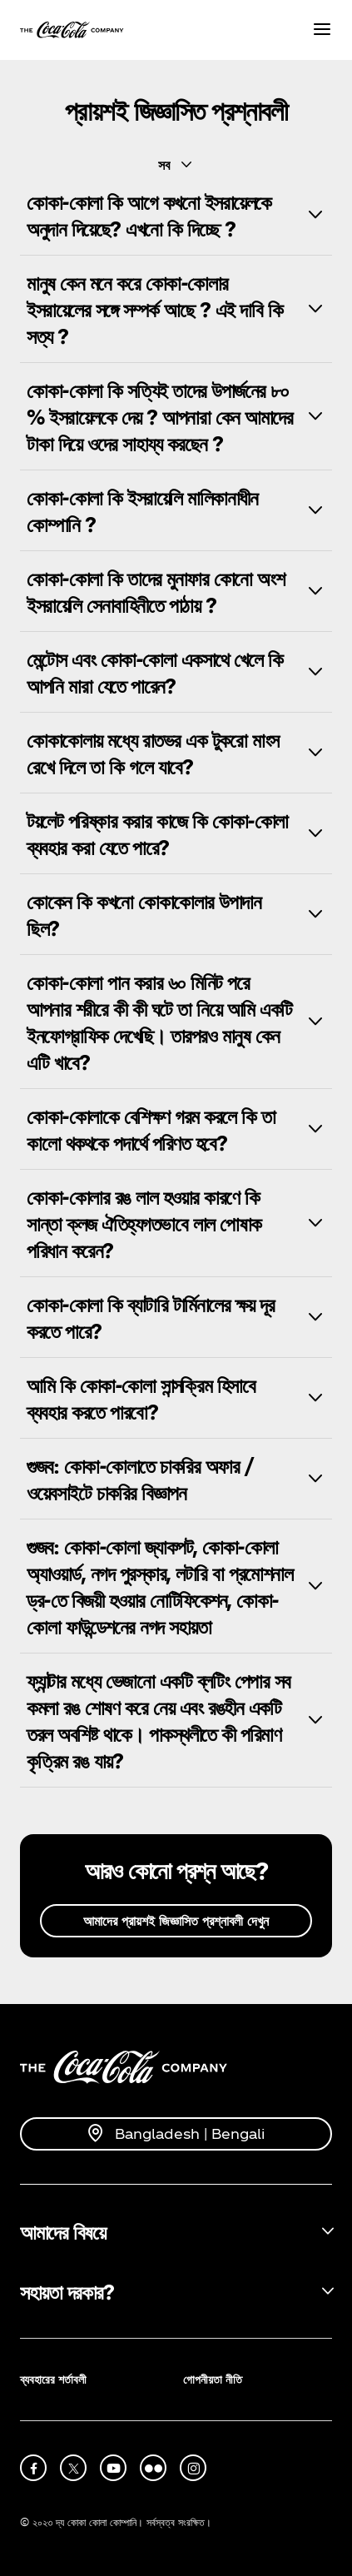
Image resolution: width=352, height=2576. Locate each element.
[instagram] (193, 2467)
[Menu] (322, 30)
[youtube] (113, 2467)
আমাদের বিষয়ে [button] (62, 2231)
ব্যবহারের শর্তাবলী (53, 2379)
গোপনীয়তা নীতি (212, 2379)
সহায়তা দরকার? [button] (66, 2291)
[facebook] (33, 2467)
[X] (73, 2467)
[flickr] (153, 2467)
